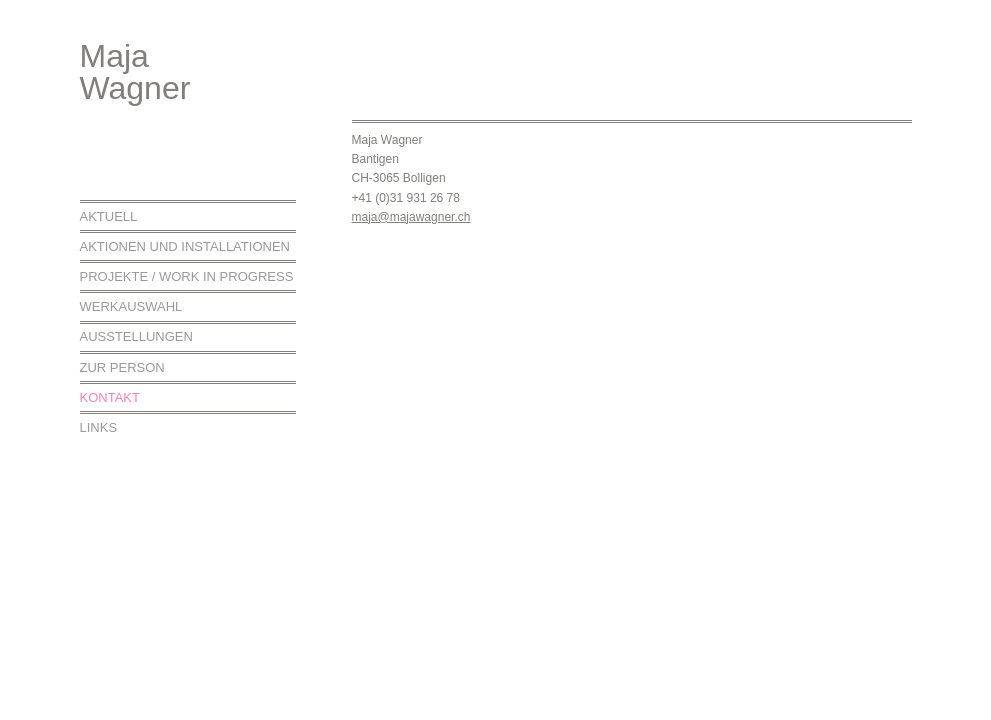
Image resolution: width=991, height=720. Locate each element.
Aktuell (109, 216)
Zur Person (122, 367)
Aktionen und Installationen (185, 246)
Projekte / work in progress (187, 276)
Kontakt (110, 397)
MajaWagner (135, 72)
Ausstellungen (136, 336)
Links (99, 427)
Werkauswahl (131, 306)
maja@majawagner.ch (411, 217)
